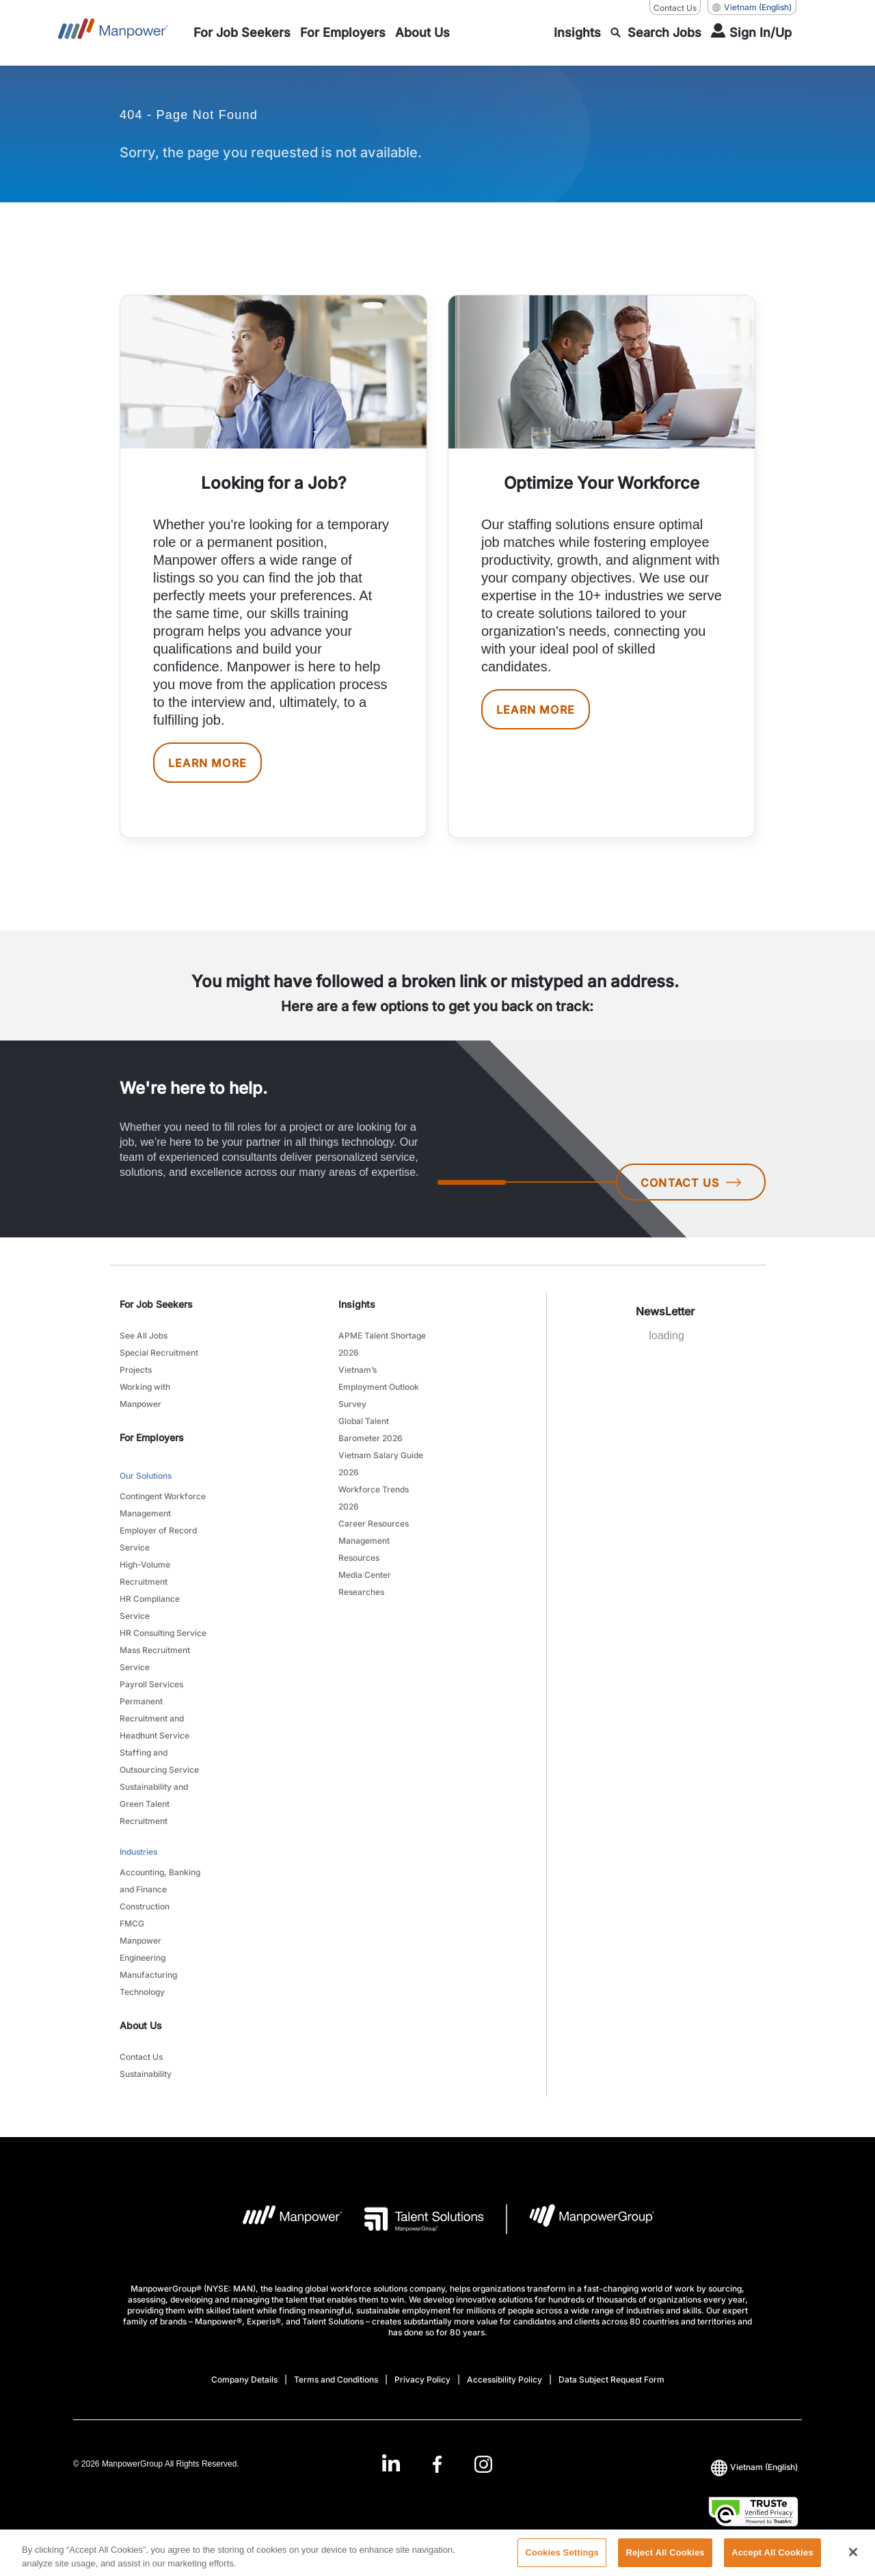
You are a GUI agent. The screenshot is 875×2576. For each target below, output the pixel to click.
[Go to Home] (113, 33)
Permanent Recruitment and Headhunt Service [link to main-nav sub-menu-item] (154, 1718)
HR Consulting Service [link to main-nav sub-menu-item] (163, 1633)
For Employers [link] (152, 1437)
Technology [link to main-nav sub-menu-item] (142, 1992)
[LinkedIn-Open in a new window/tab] (391, 2462)
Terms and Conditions (336, 2379)
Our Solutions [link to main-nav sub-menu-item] (146, 1476)
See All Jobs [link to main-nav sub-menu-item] (143, 1335)
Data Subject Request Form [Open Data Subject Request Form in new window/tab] (611, 2379)
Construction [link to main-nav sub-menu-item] (145, 1906)
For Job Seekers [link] (156, 1304)
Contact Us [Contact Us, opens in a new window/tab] (675, 8)
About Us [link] (141, 2025)
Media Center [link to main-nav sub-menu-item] (364, 1575)
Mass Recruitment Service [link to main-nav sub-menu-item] (155, 1658)
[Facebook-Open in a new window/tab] (437, 2464)
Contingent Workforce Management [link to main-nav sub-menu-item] (163, 1504)
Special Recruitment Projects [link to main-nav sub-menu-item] (159, 1361)
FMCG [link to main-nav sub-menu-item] (132, 1923)
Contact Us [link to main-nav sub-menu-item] (141, 2057)
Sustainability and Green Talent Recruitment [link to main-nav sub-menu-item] (154, 1804)
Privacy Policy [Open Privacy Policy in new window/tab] (422, 2379)
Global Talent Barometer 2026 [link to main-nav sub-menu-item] (370, 1429)
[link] (437, 2464)
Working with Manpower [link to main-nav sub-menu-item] (145, 1395)
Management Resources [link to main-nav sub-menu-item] (364, 1549)
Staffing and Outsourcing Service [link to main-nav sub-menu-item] (159, 1761)
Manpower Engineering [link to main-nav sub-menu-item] (142, 1949)
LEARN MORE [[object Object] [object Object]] (207, 763)
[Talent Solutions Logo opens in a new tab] (413, 2219)
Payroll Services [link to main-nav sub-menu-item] (151, 1684)
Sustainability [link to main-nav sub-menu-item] (146, 2074)
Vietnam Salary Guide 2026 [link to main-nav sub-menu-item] (380, 1463)
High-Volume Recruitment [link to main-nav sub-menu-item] (145, 1573)
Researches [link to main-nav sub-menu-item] (361, 1592)
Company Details (244, 2379)
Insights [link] (356, 1304)
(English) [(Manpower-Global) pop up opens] (752, 7)
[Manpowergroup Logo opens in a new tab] (580, 2219)
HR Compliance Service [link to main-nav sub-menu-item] (150, 1607)
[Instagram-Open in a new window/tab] (483, 2464)
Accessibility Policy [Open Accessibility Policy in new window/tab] (504, 2379)
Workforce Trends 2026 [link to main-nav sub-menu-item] (373, 1498)
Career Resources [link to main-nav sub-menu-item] (373, 1523)
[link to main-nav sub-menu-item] (242, 33)
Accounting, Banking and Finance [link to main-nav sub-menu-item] (160, 1880)
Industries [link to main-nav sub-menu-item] (138, 1852)
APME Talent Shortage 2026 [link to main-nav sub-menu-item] (382, 1344)
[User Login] (751, 33)
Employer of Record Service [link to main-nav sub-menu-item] (158, 1539)
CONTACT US (691, 1183)
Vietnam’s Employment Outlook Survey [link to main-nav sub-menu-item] (378, 1387)
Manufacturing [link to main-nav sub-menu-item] (148, 1975)
